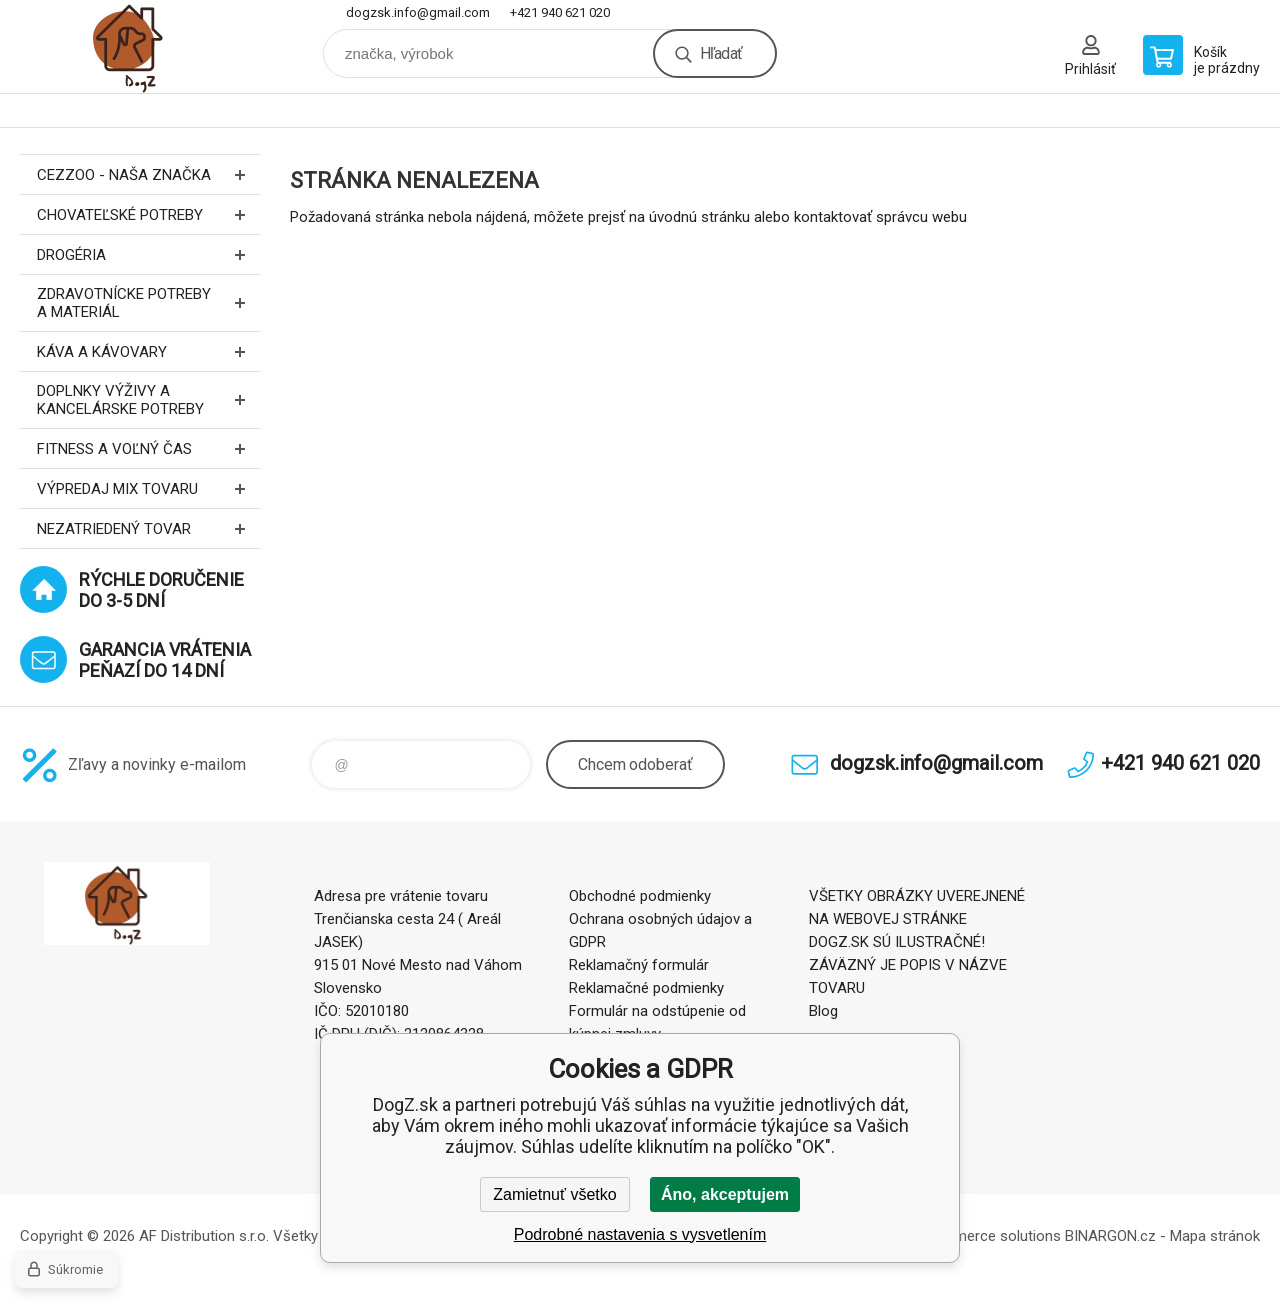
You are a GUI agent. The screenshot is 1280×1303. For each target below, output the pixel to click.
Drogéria (148, 254)
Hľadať (721, 53)
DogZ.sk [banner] (140, 46)
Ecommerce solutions (988, 1236)
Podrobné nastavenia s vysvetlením (640, 1234)
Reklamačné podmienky (646, 988)
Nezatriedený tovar (148, 528)
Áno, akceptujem (725, 1194)
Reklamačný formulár (639, 965)
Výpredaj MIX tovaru (148, 488)
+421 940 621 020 (560, 12)
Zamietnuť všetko (554, 1194)
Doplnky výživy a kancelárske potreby (148, 400)
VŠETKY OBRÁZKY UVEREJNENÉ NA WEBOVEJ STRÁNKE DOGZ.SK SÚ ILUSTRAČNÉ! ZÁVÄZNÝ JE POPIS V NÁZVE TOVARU (917, 942)
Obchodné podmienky (640, 896)
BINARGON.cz (1110, 1236)
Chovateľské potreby (148, 214)
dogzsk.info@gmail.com (418, 12)
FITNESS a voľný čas (148, 448)
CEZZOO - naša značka (148, 174)
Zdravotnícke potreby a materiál (148, 303)
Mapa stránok (1215, 1236)
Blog (823, 1011)
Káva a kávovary (148, 351)
